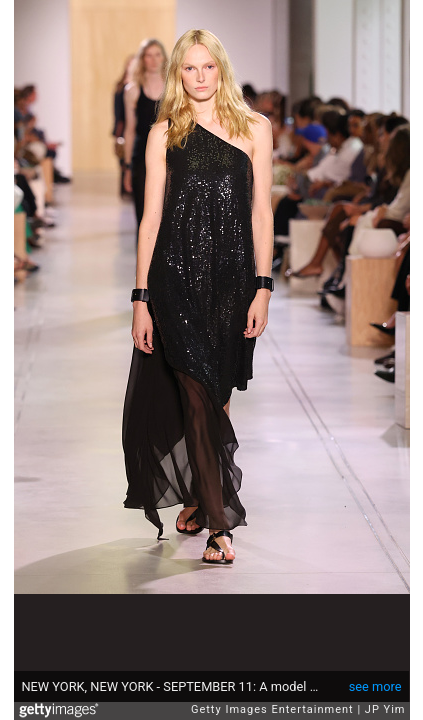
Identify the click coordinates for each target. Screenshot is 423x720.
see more (375, 686)
